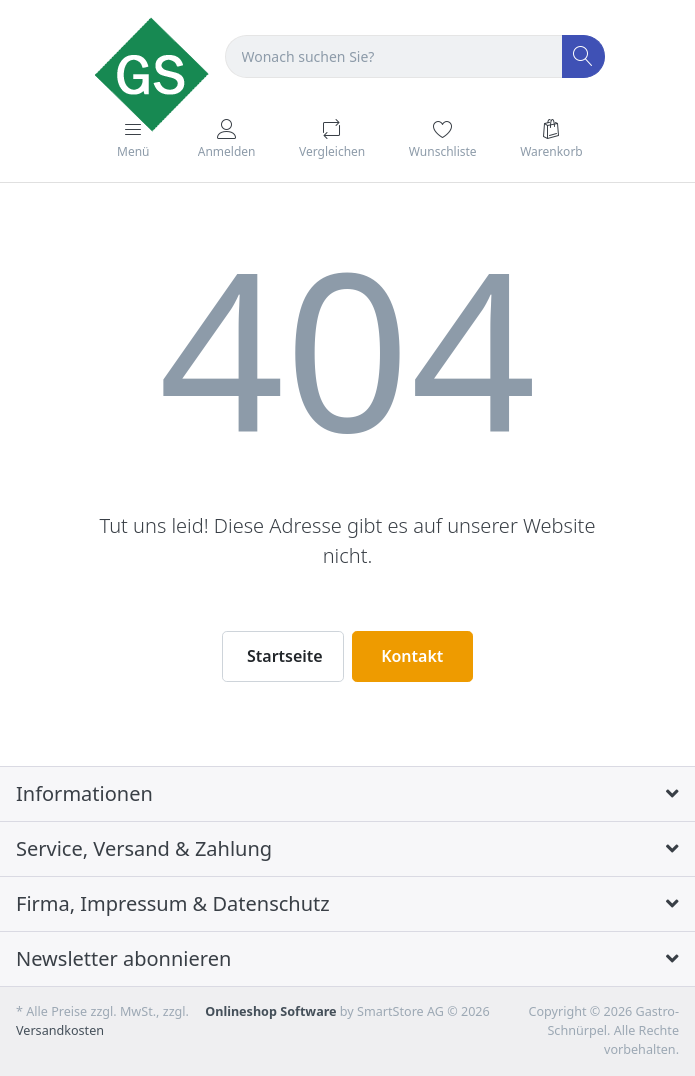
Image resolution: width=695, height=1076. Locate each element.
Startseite (285, 656)
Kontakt (412, 656)
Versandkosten (60, 1030)
